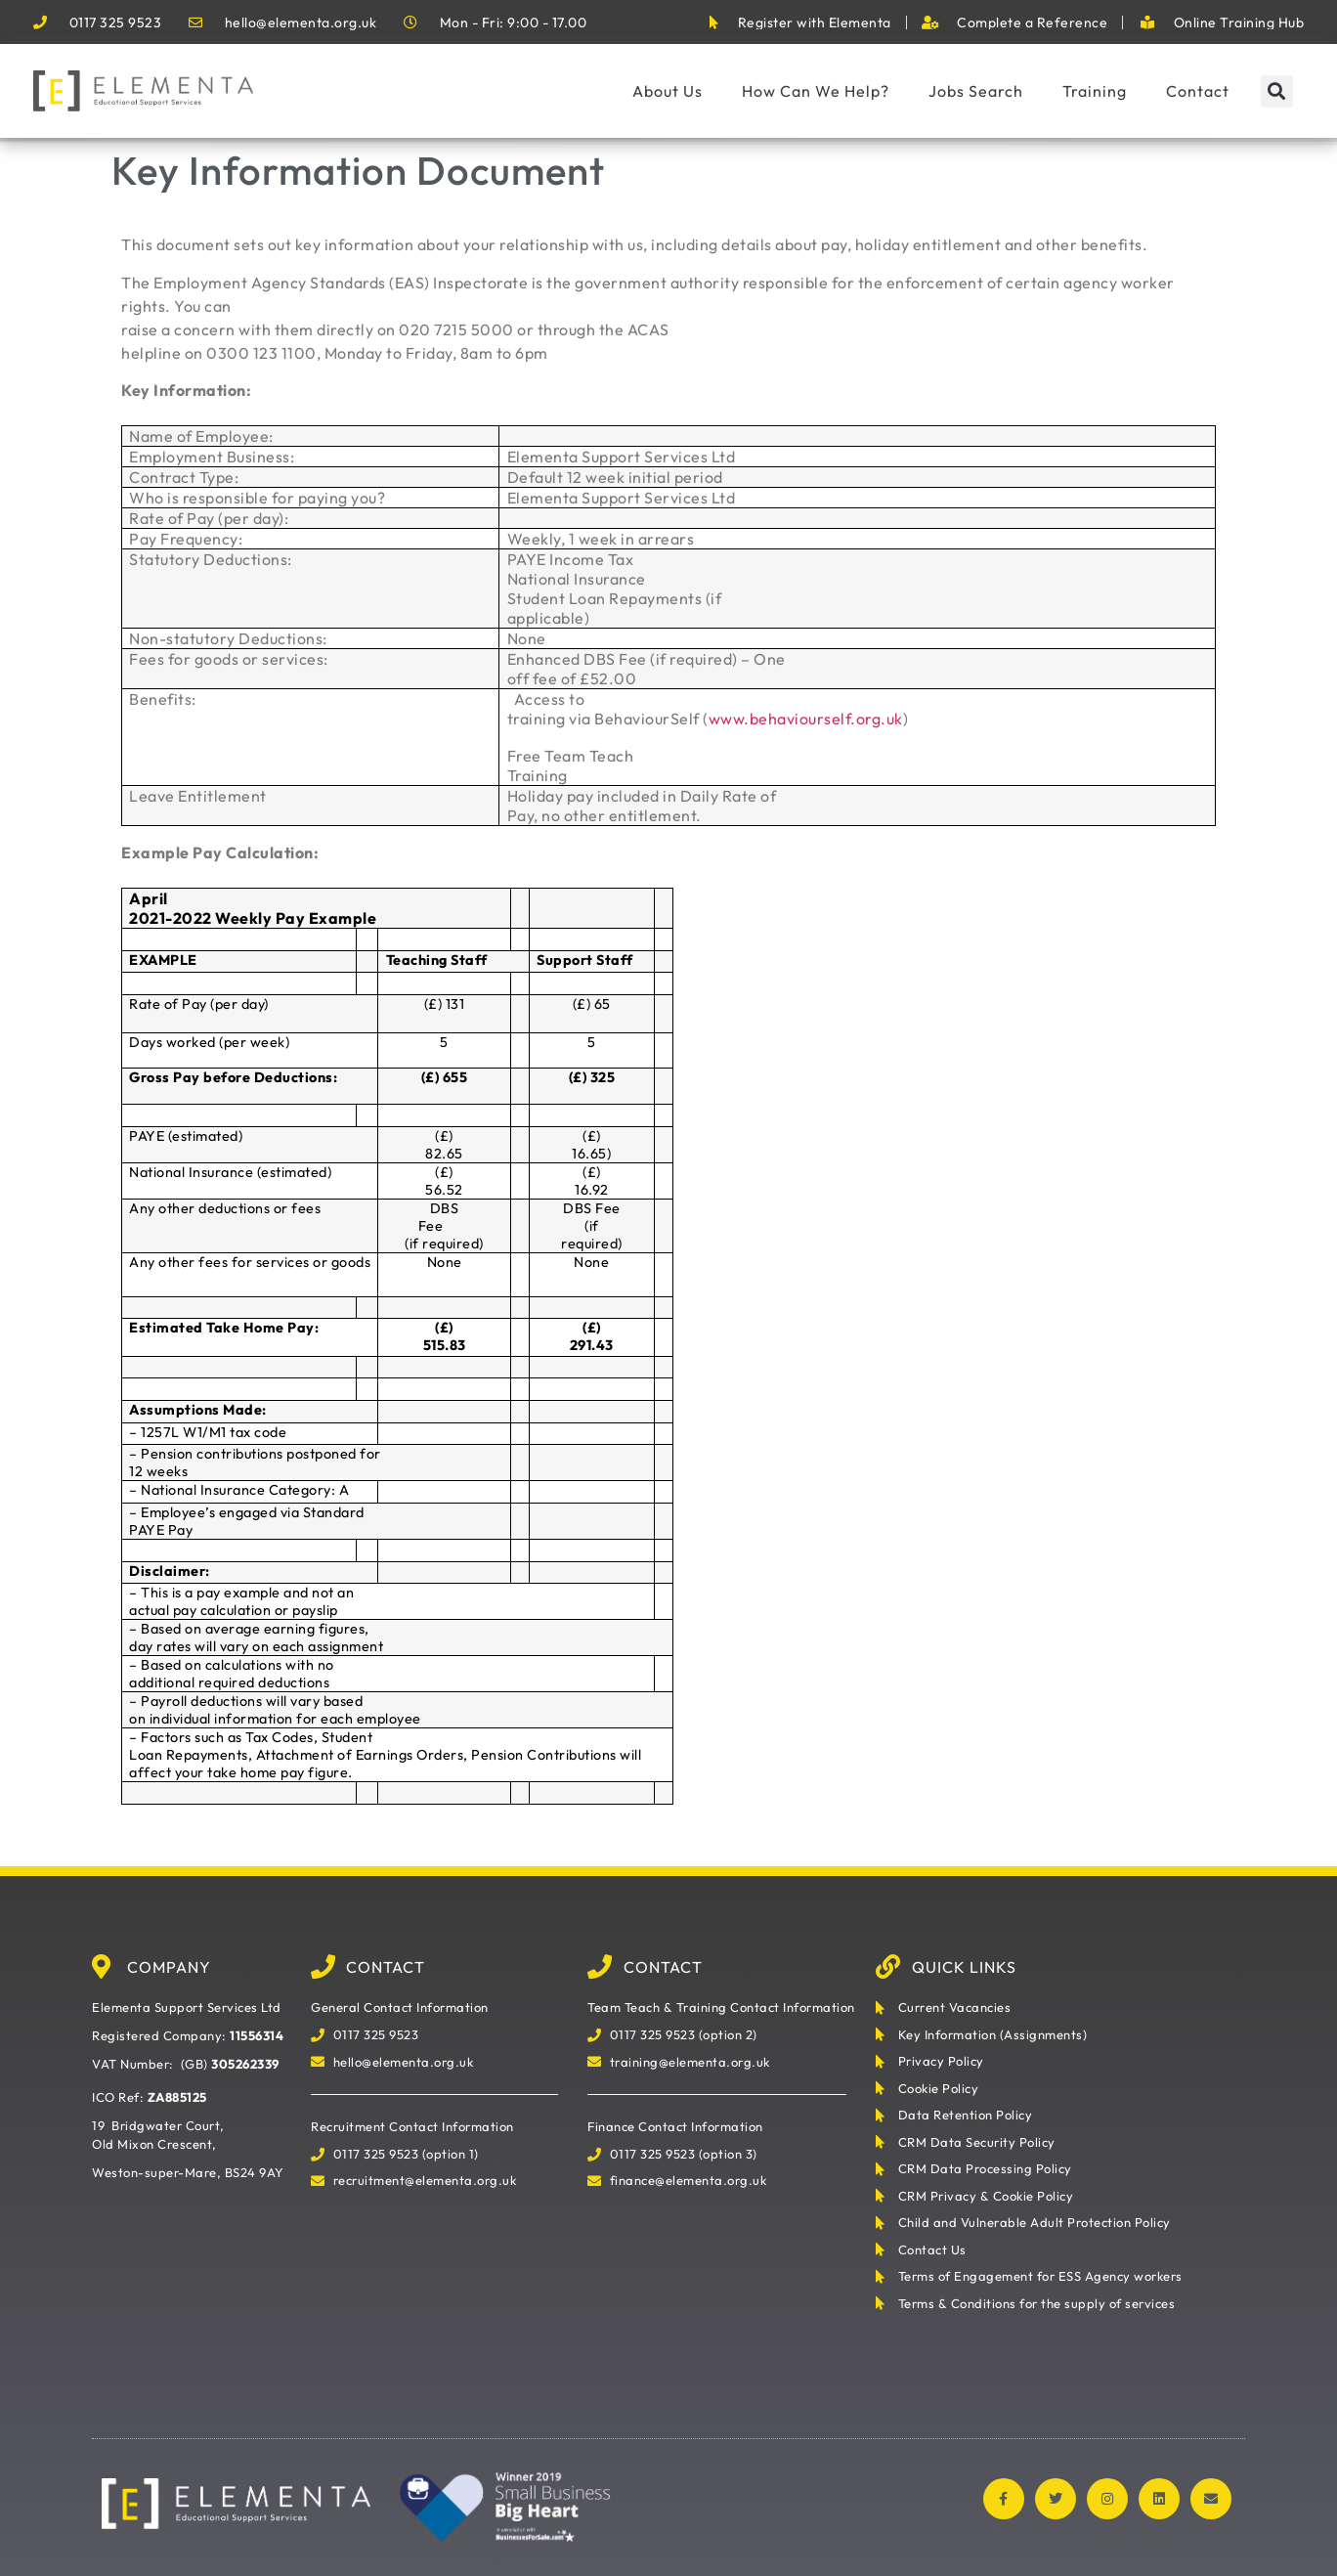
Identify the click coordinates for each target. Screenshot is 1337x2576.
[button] (1277, 91)
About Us (667, 91)
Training (1094, 91)
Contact (1197, 91)
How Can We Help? (815, 91)
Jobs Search (975, 91)
